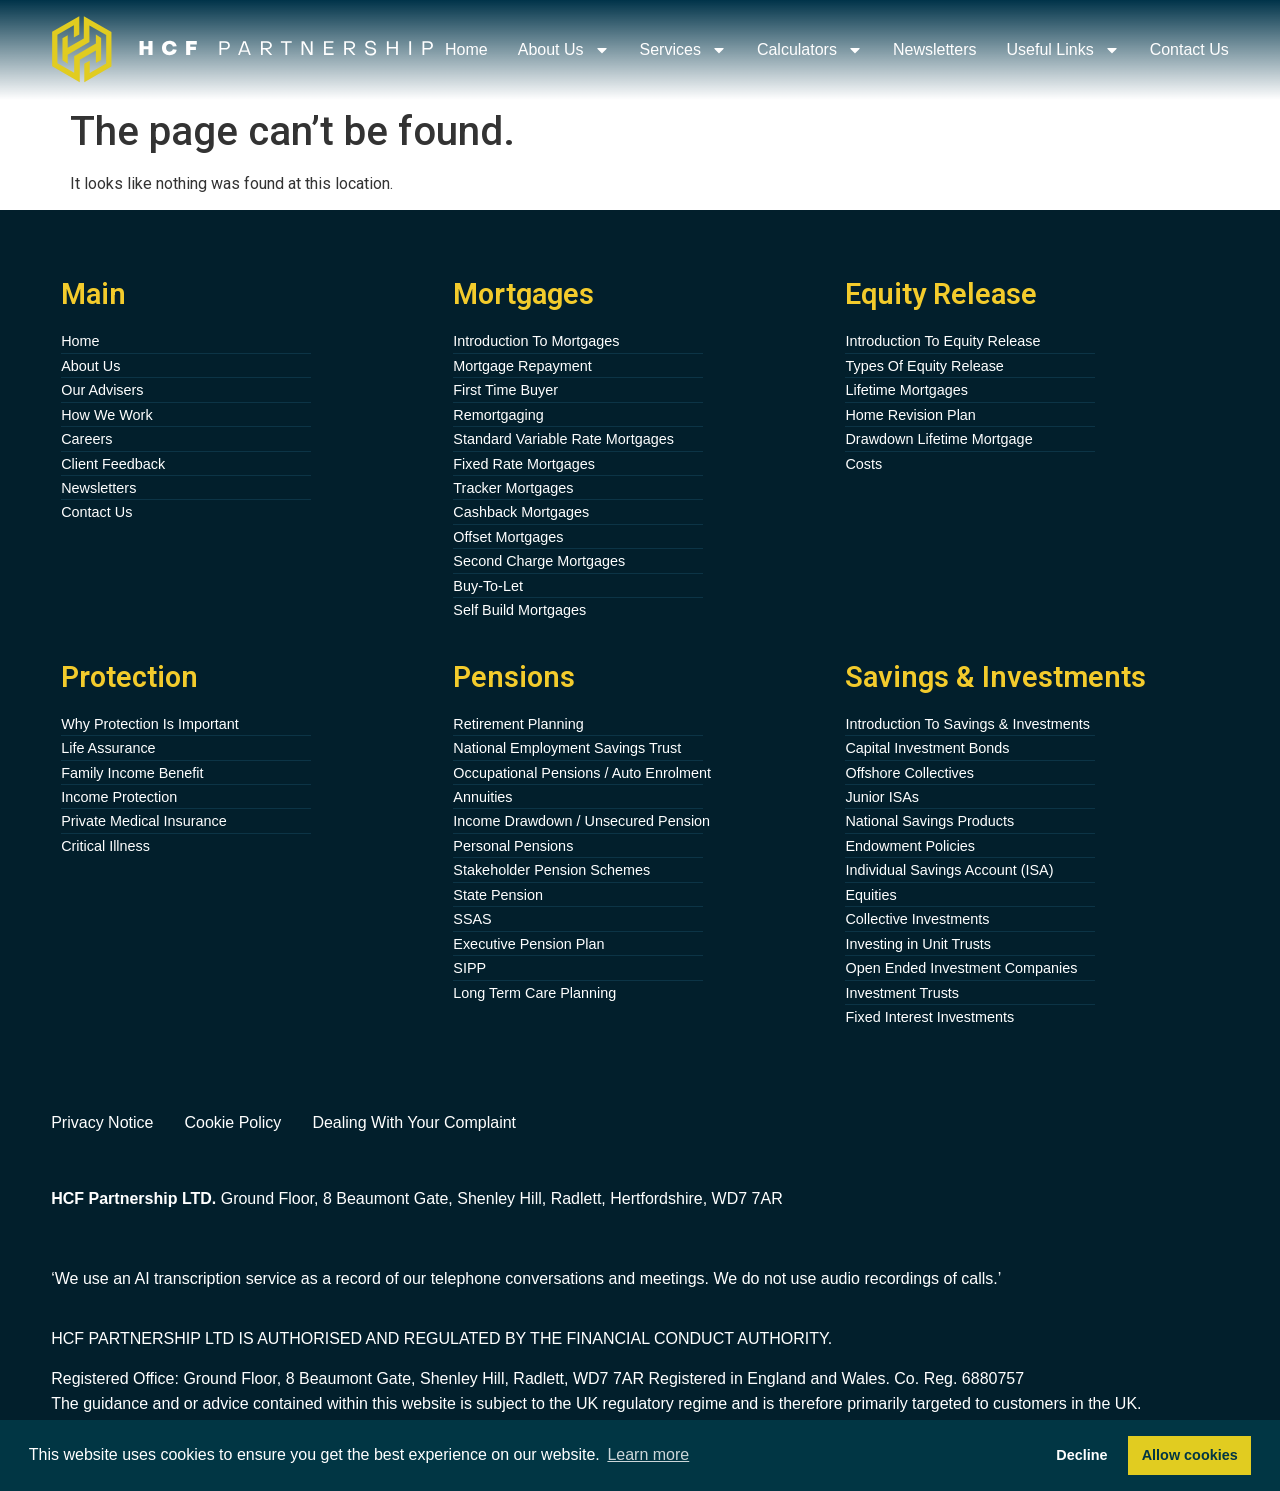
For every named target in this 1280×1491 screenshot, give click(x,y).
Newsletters (935, 49)
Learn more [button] (648, 1454)
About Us (564, 50)
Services (683, 50)
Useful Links (1063, 50)
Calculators (810, 50)
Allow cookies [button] (1190, 1455)
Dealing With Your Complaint (414, 1122)
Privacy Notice (102, 1122)
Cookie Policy (232, 1122)
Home (466, 49)
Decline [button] (1081, 1455)
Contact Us (1189, 49)
